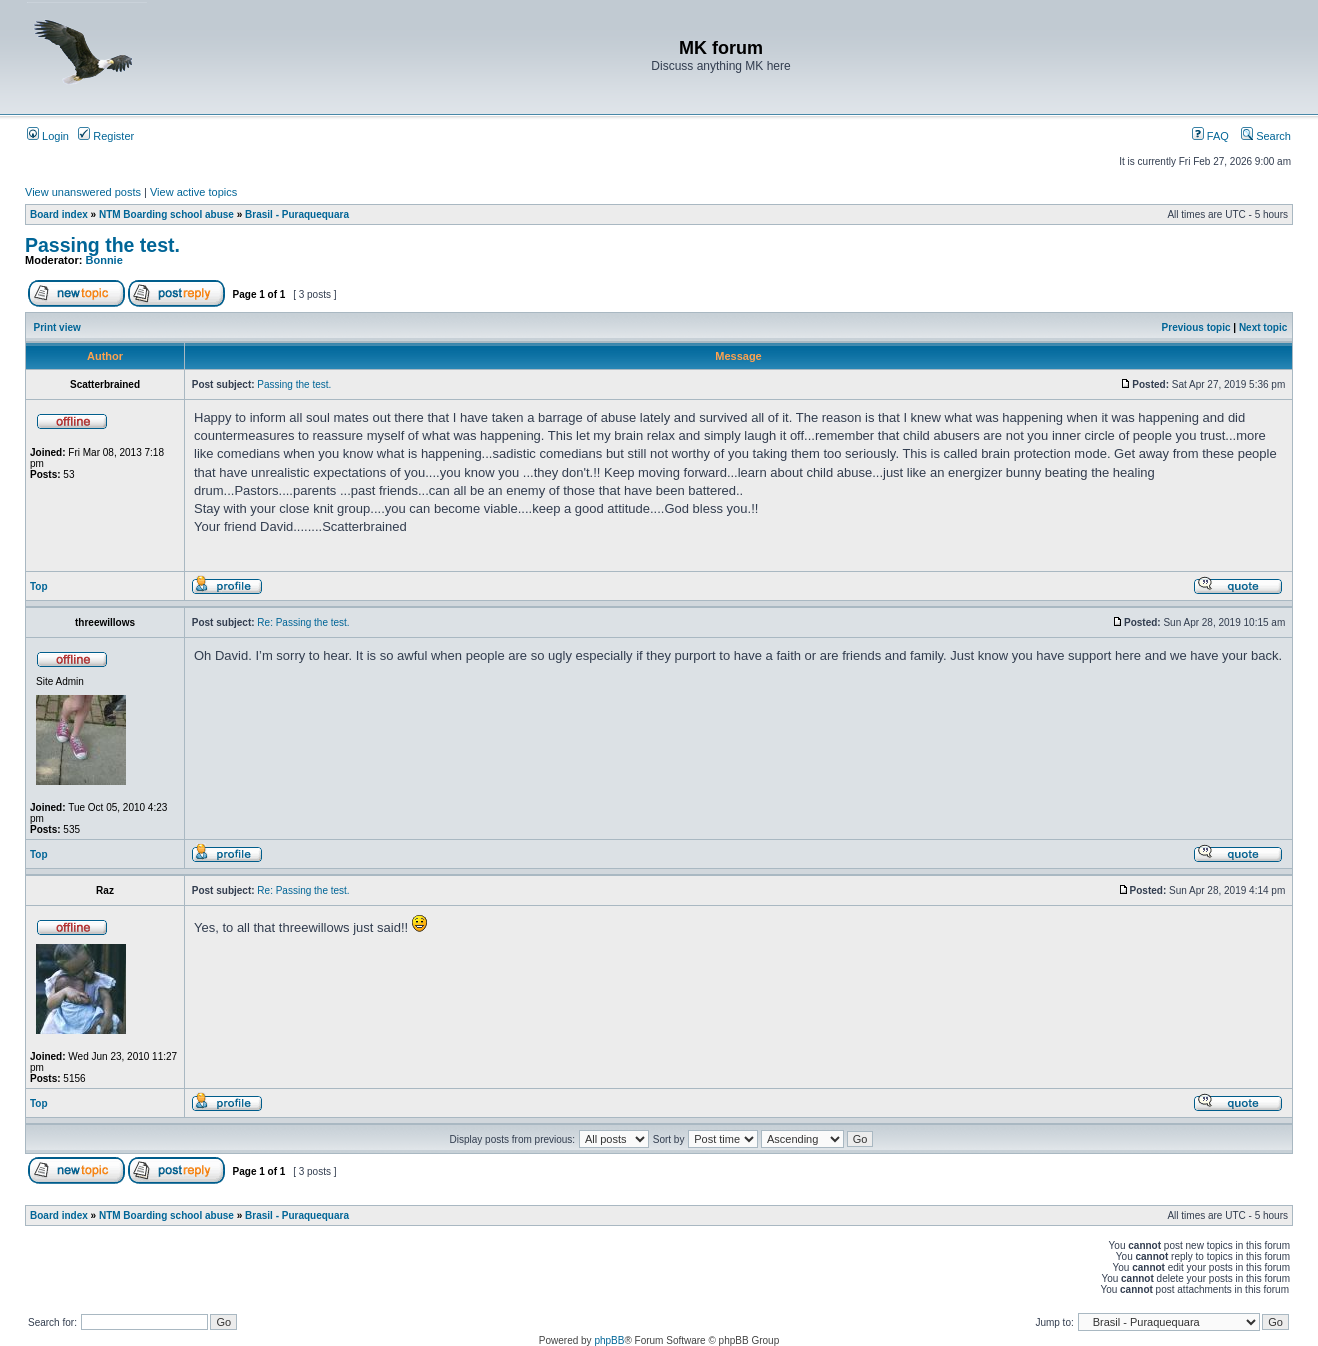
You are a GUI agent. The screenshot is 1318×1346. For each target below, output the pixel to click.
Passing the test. (102, 245)
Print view (57, 327)
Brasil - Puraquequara (297, 214)
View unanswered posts (83, 192)
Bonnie (104, 260)
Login (48, 136)
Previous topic (1196, 327)
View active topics (193, 192)
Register (106, 136)
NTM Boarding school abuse (166, 214)
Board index (59, 214)
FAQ (1210, 136)
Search (1266, 136)
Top (39, 586)
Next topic (1263, 327)
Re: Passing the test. (303, 622)
